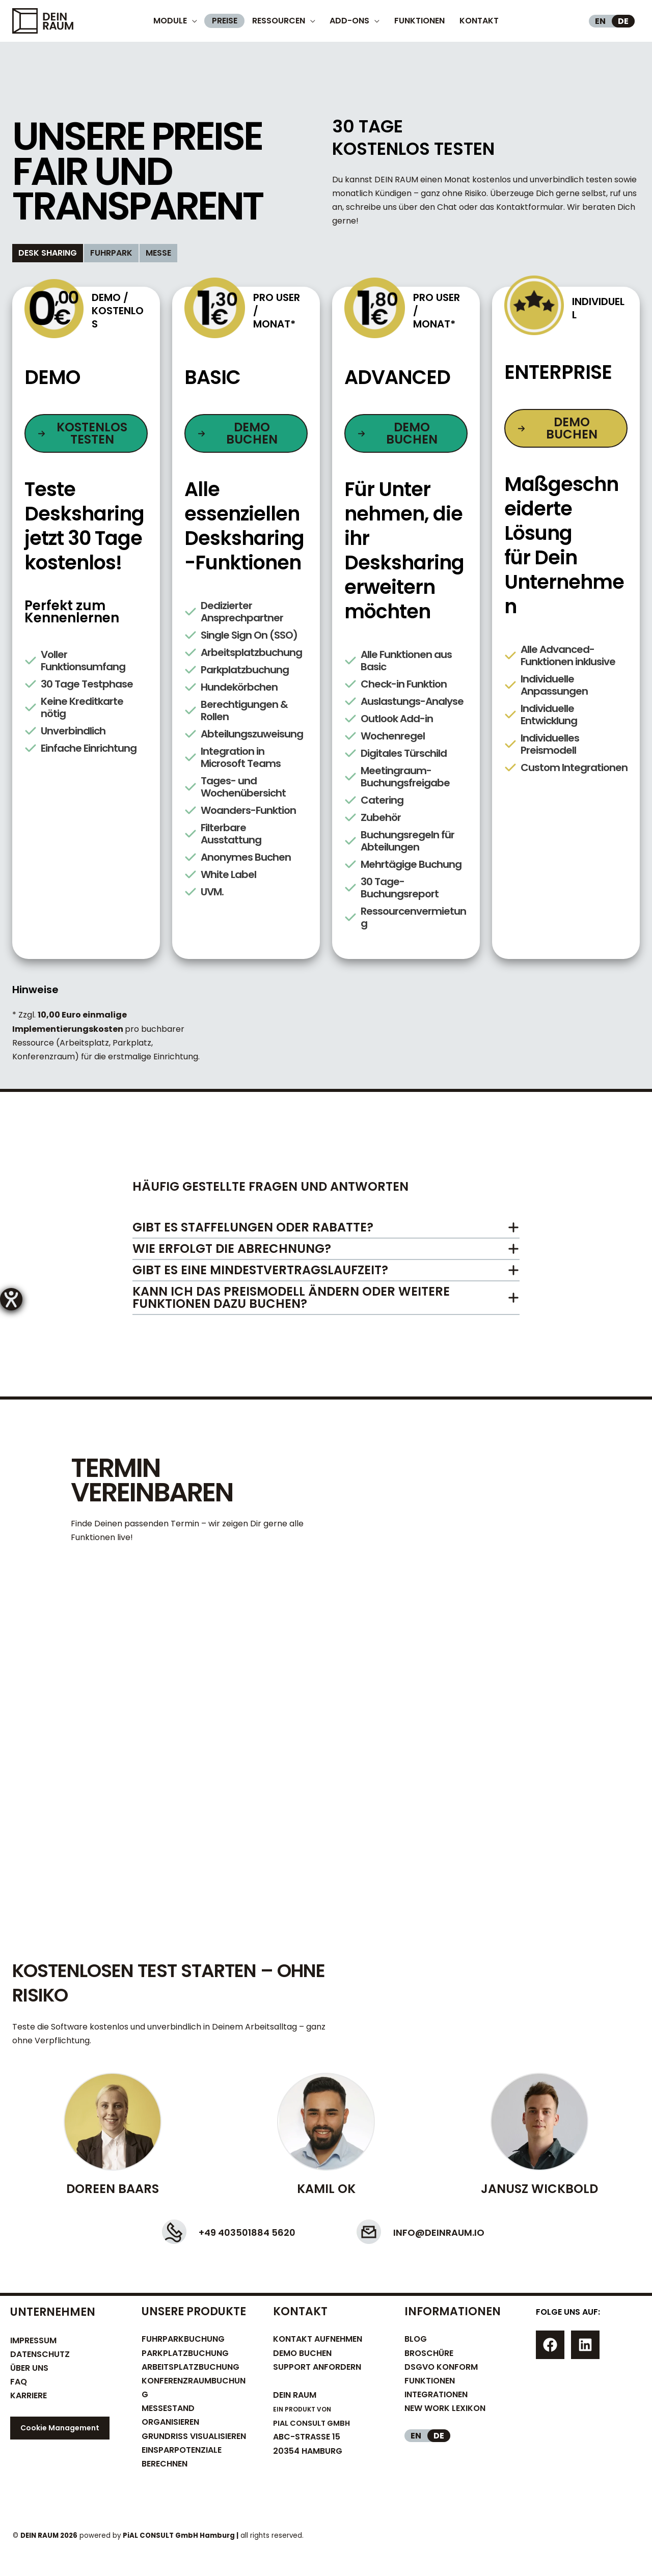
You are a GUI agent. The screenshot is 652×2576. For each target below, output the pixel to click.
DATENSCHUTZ (40, 2354)
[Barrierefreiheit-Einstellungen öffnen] (11, 1299)
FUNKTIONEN (429, 2381)
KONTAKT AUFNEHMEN (317, 2339)
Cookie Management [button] (59, 2428)
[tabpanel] (326, 681)
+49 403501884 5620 (232, 2231)
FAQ (18, 2382)
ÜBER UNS (29, 2368)
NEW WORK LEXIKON (444, 2408)
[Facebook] (550, 2345)
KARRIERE (28, 2395)
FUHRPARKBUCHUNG (183, 2339)
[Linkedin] (585, 2345)
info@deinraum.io (455, 2231)
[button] (86, 433)
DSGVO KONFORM (441, 2367)
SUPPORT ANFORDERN (317, 2367)
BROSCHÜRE (428, 2353)
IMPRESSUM (33, 2340)
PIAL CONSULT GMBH (315, 2423)
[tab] (47, 253)
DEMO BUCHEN (302, 2353)
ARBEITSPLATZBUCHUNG (190, 2367)
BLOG (415, 2339)
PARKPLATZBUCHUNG (185, 2353)
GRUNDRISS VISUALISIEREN (194, 2436)
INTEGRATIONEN (436, 2394)
